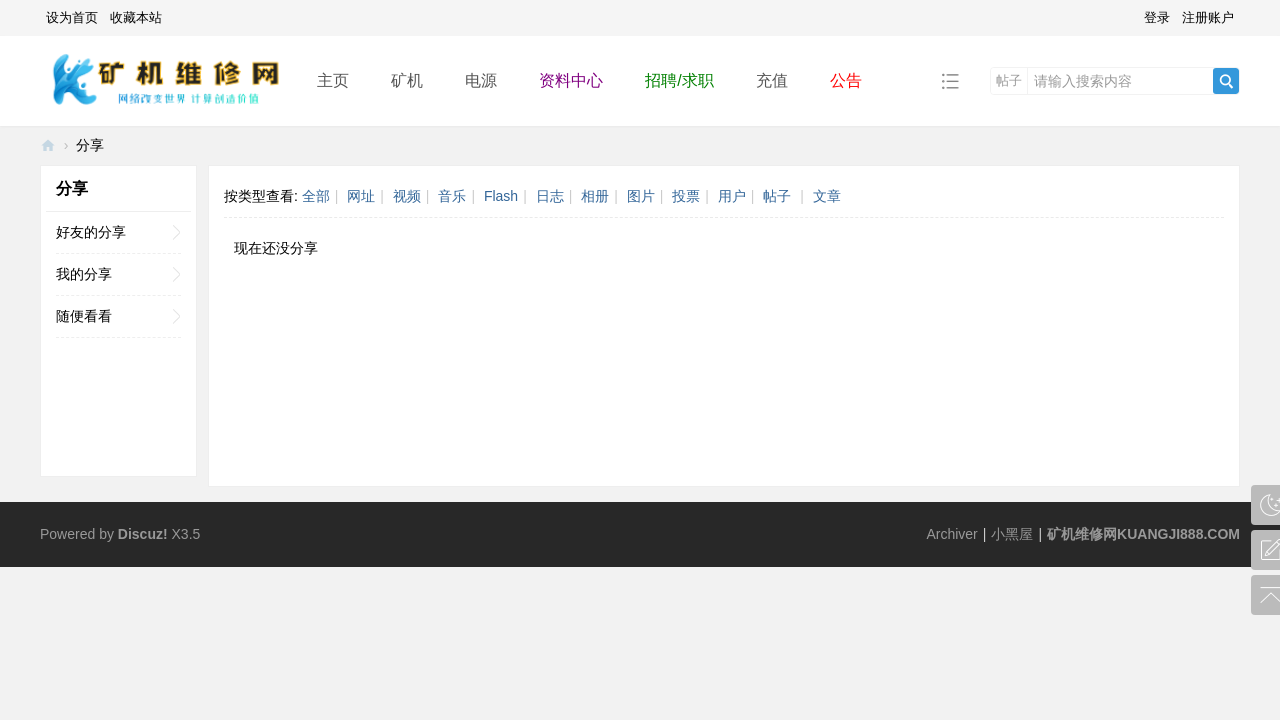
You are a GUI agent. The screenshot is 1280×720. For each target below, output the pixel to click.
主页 (333, 80)
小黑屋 (1012, 534)
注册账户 (1208, 17)
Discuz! (143, 534)
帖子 (1009, 80)
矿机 (407, 80)
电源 (481, 80)
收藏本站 (136, 17)
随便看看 (84, 316)
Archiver (951, 534)
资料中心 (571, 80)
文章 (827, 196)
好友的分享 (91, 232)
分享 (90, 145)
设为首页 (72, 17)
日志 (550, 196)
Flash (501, 196)
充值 (772, 80)
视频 (407, 196)
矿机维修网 (48, 145)
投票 (686, 196)
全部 (316, 196)
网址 (361, 196)
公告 (846, 80)
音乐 (452, 196)
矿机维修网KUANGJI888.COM (1143, 534)
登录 (1157, 17)
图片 (641, 196)
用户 (732, 196)
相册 (595, 196)
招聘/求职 (679, 80)
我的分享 (84, 274)
